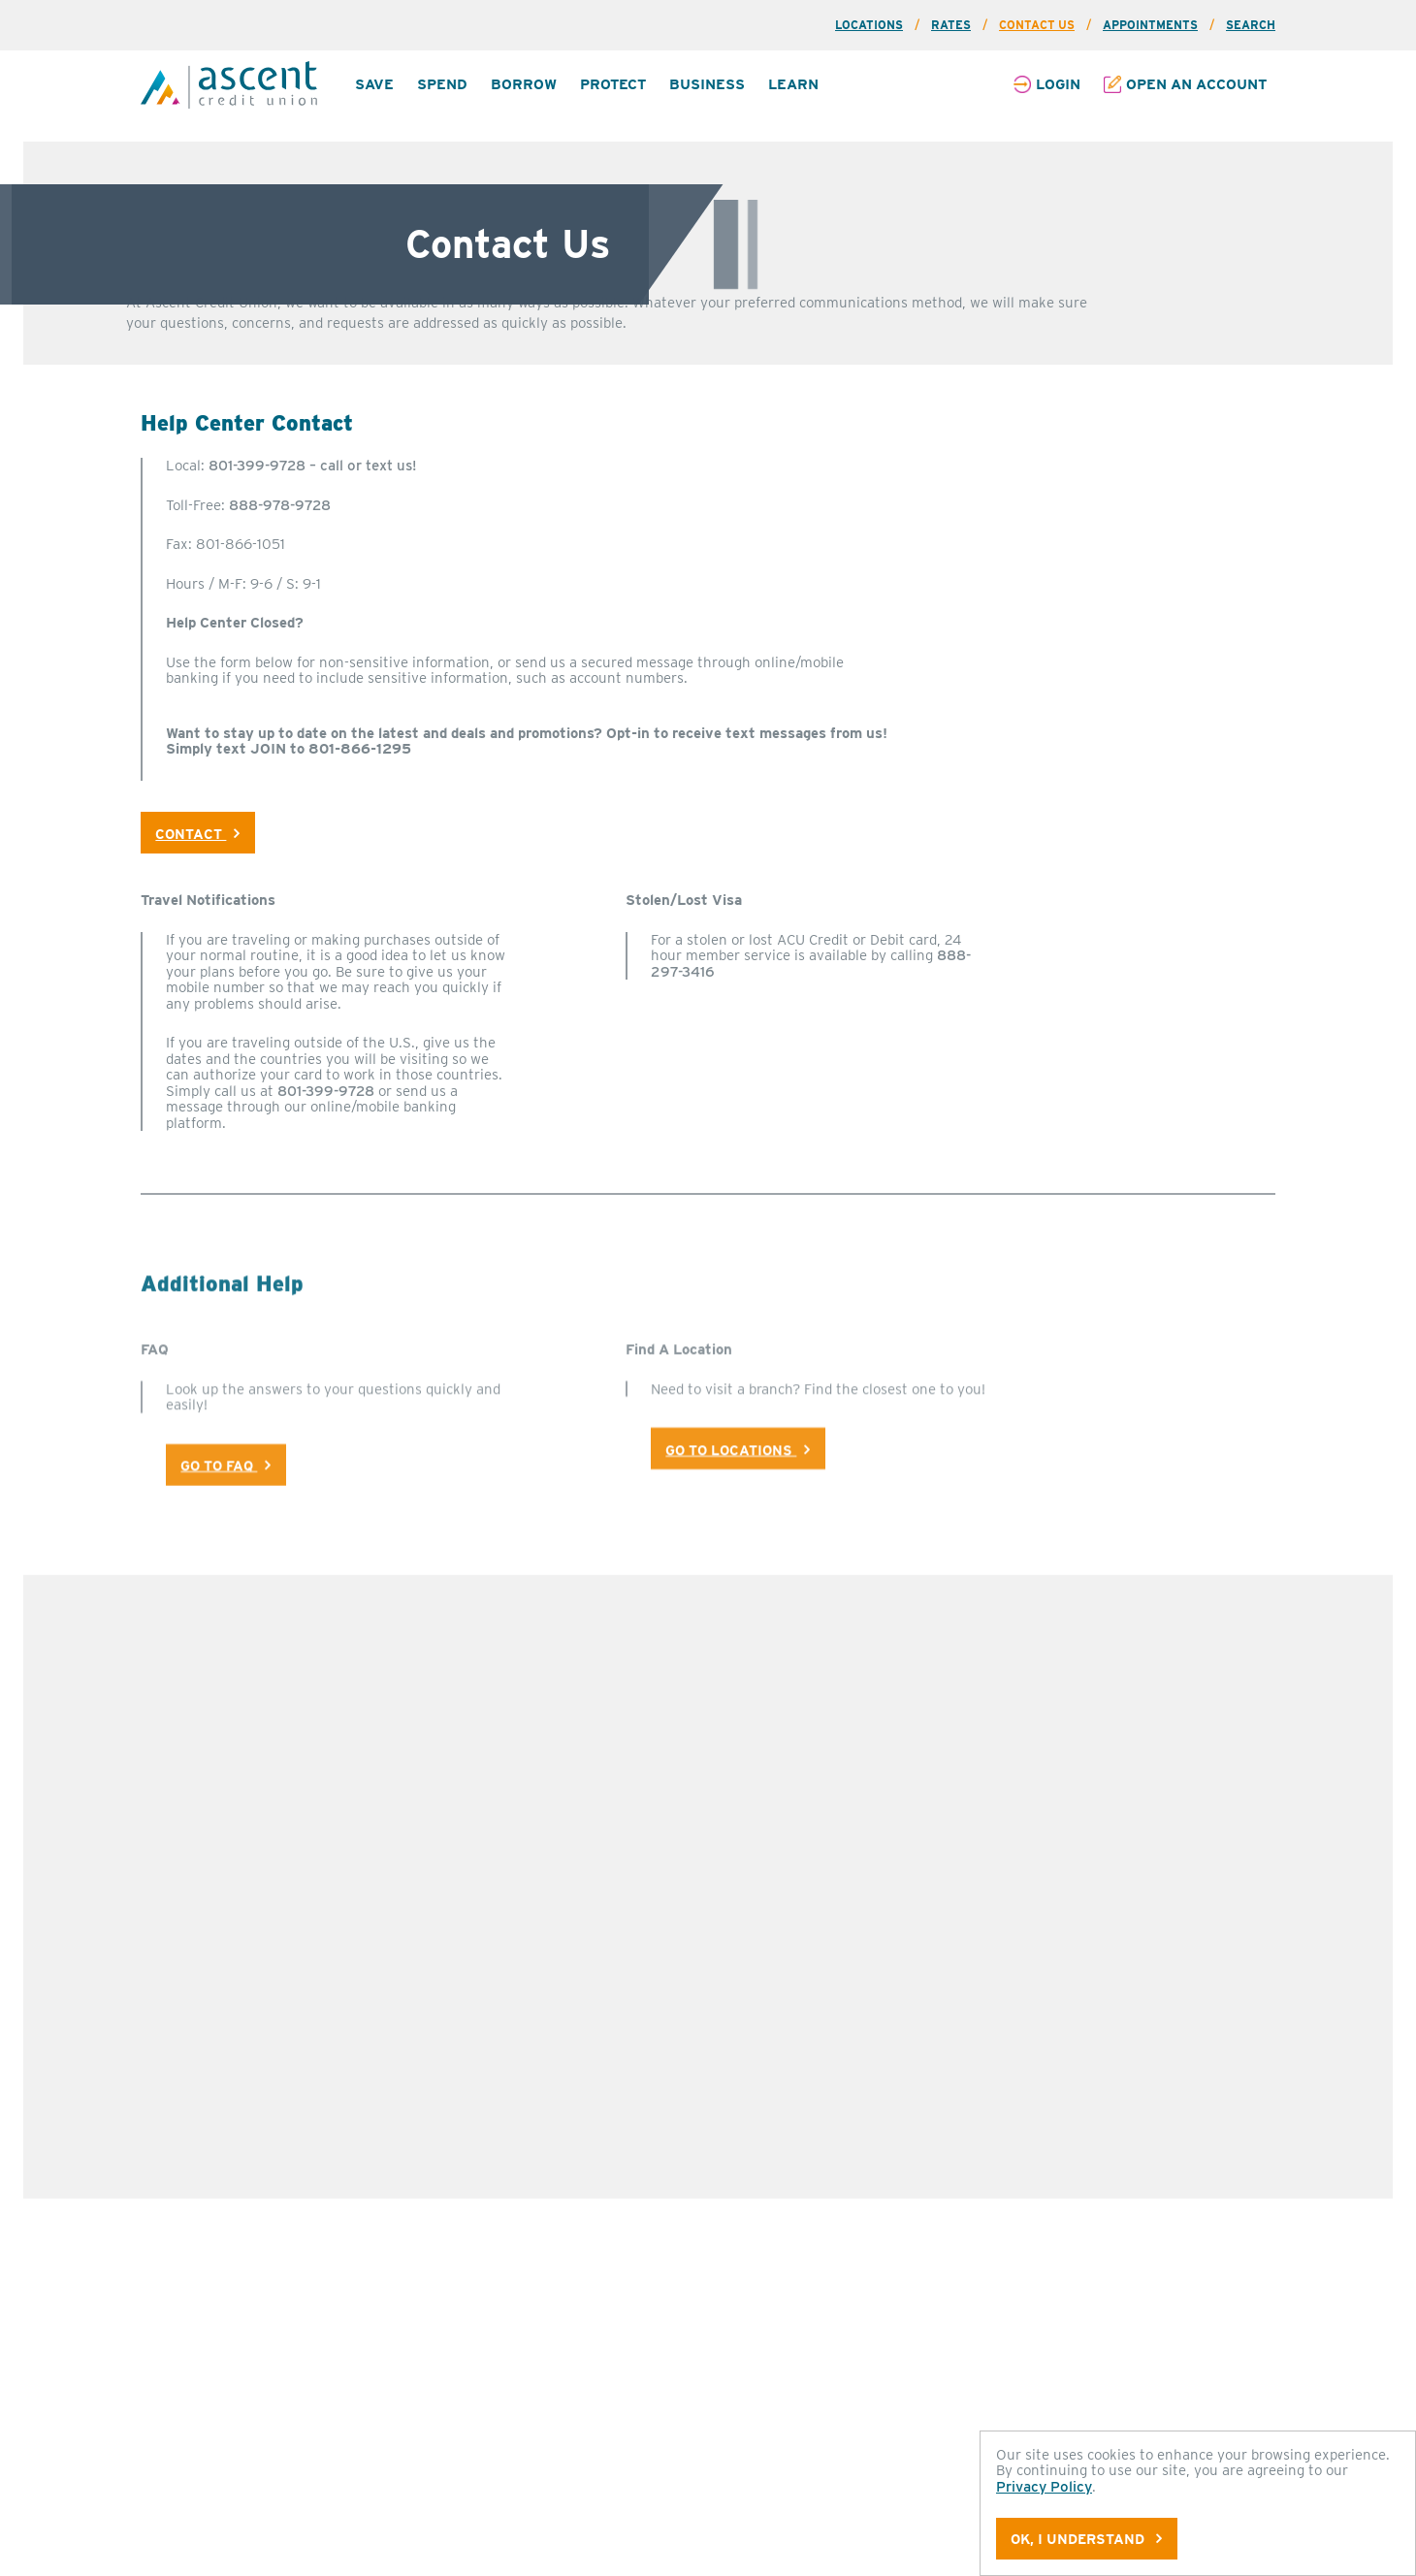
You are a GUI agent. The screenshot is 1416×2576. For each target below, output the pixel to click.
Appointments (1150, 24)
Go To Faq (225, 1594)
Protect (613, 84)
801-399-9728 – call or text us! (312, 442)
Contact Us (1037, 24)
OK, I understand (1086, 2538)
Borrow (524, 84)
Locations (869, 24)
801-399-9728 (325, 1068)
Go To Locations (737, 1577)
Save (374, 84)
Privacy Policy (1044, 2487)
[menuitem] (374, 85)
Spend (442, 84)
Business (707, 84)
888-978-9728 (280, 482)
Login (1058, 84)
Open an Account (1196, 84)
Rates (951, 24)
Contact (197, 810)
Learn (793, 84)
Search (1250, 24)
